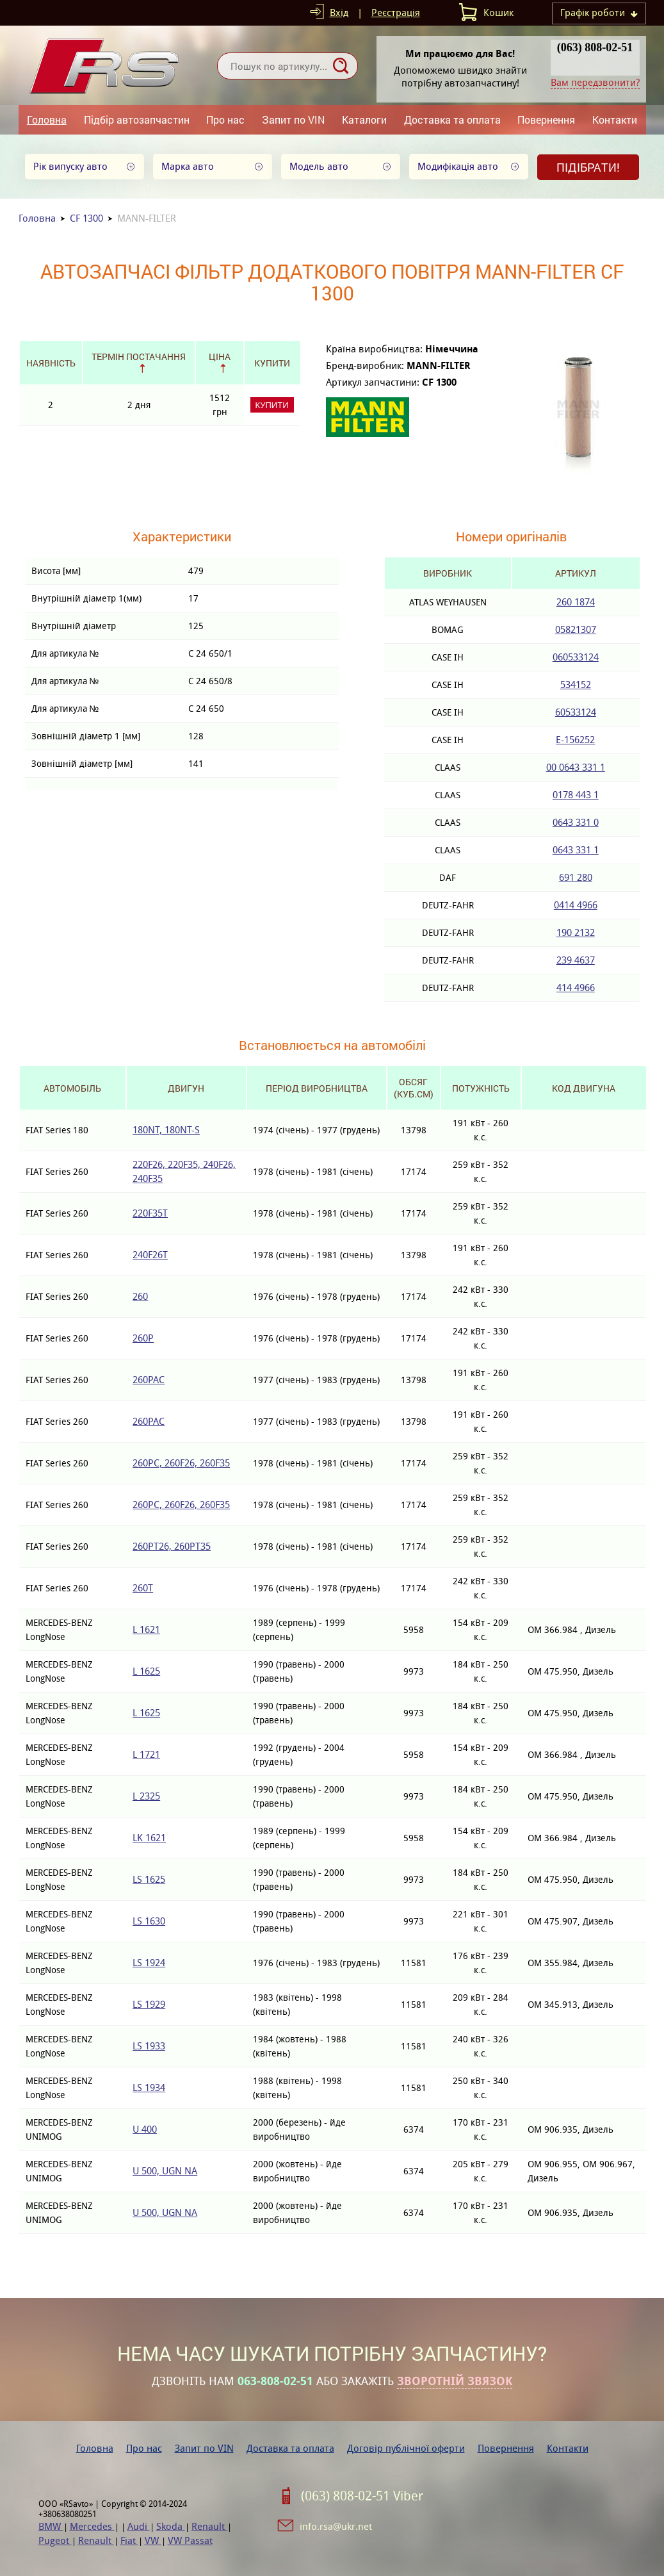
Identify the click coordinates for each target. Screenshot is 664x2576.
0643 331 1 (576, 850)
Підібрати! (588, 167)
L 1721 (146, 1754)
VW (153, 2540)
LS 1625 (149, 1879)
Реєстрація (395, 12)
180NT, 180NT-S (166, 1130)
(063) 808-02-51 (595, 47)
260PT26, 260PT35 (172, 1546)
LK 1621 (149, 1838)
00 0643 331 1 (575, 767)
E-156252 (575, 740)
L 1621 (146, 1629)
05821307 (575, 629)
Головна (47, 119)
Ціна (220, 356)
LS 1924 (149, 1963)
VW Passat (190, 2540)
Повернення (546, 119)
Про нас (225, 119)
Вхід (339, 12)
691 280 (575, 877)
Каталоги (364, 119)
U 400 (145, 2129)
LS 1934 (149, 2087)
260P (143, 1338)
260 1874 (575, 602)
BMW (50, 2526)
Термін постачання (139, 356)
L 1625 (146, 1671)
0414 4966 (575, 905)
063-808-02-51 (275, 2381)
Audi (138, 2526)
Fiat (129, 2540)
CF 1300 (86, 218)
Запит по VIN (293, 119)
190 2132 (575, 932)
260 (140, 1296)
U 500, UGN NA (165, 2171)
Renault (209, 2526)
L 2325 (146, 1796)
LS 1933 (149, 2046)
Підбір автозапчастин (137, 119)
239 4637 (575, 960)
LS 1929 (149, 2004)
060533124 (576, 657)
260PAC (149, 1380)
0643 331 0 (576, 822)
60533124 (575, 712)
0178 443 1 (576, 795)
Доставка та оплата (452, 119)
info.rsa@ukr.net (336, 2526)
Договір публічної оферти (406, 2448)
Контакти (614, 119)
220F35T (150, 1213)
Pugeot (55, 2540)
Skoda (170, 2526)
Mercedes (92, 2526)
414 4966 (575, 987)
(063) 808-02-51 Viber (362, 2496)
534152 (575, 684)
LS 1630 (149, 1921)
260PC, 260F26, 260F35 (181, 1463)
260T (143, 1588)
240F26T (150, 1255)
